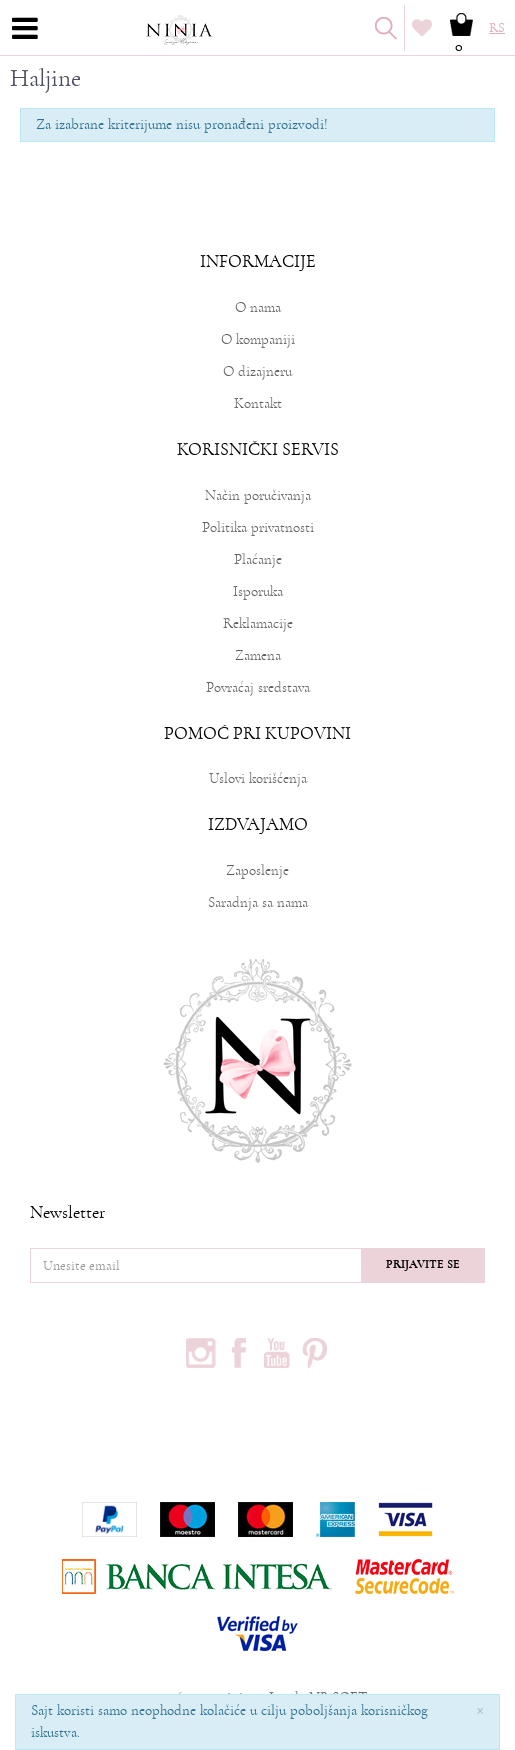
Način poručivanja (258, 495)
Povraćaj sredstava (258, 687)
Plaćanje (258, 559)
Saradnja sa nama (258, 902)
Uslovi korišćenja (258, 778)
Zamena (258, 655)
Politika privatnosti (258, 527)
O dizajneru (257, 371)
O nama (258, 307)
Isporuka (258, 591)
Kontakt (258, 403)
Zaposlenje (257, 870)
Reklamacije (258, 623)
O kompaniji (258, 339)
